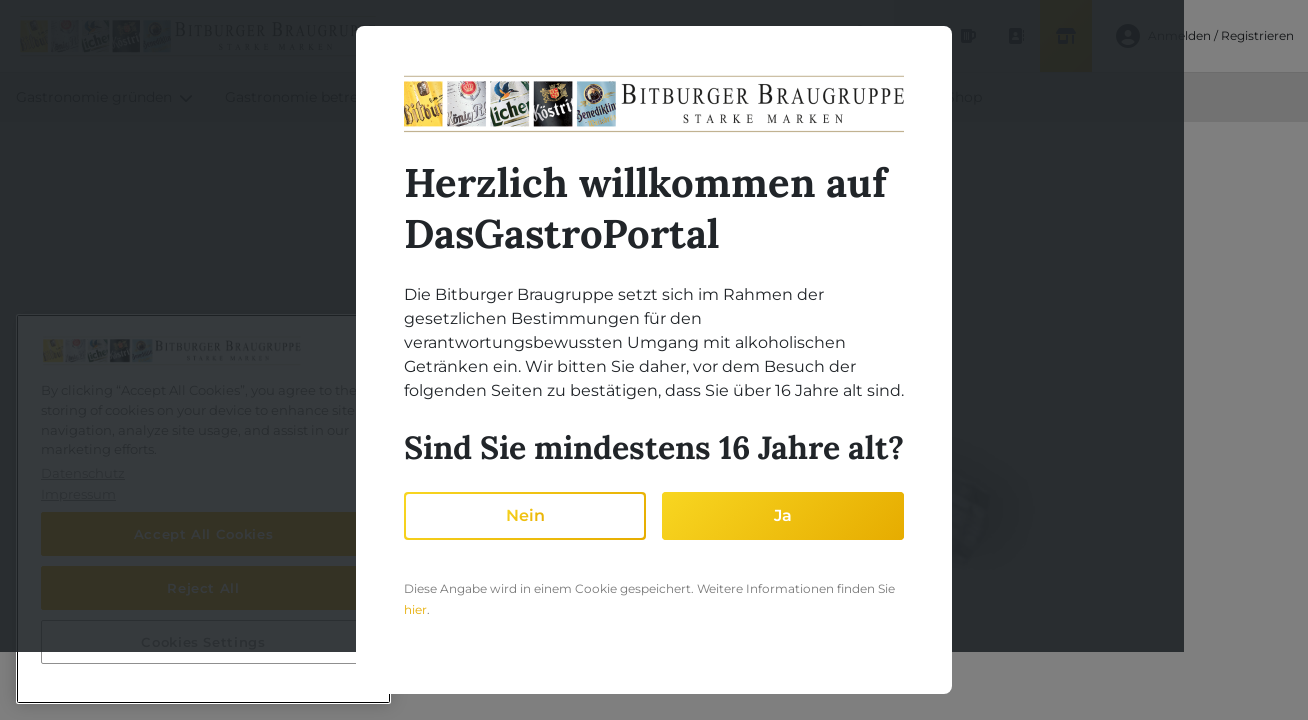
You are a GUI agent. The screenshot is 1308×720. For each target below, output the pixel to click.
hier (415, 609)
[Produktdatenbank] (966, 36)
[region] (203, 509)
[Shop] (1064, 36)
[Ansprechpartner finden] (1014, 36)
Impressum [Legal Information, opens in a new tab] (78, 494)
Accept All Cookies (204, 534)
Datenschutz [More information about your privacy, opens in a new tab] (83, 473)
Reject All (203, 588)
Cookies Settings (203, 642)
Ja (783, 515)
